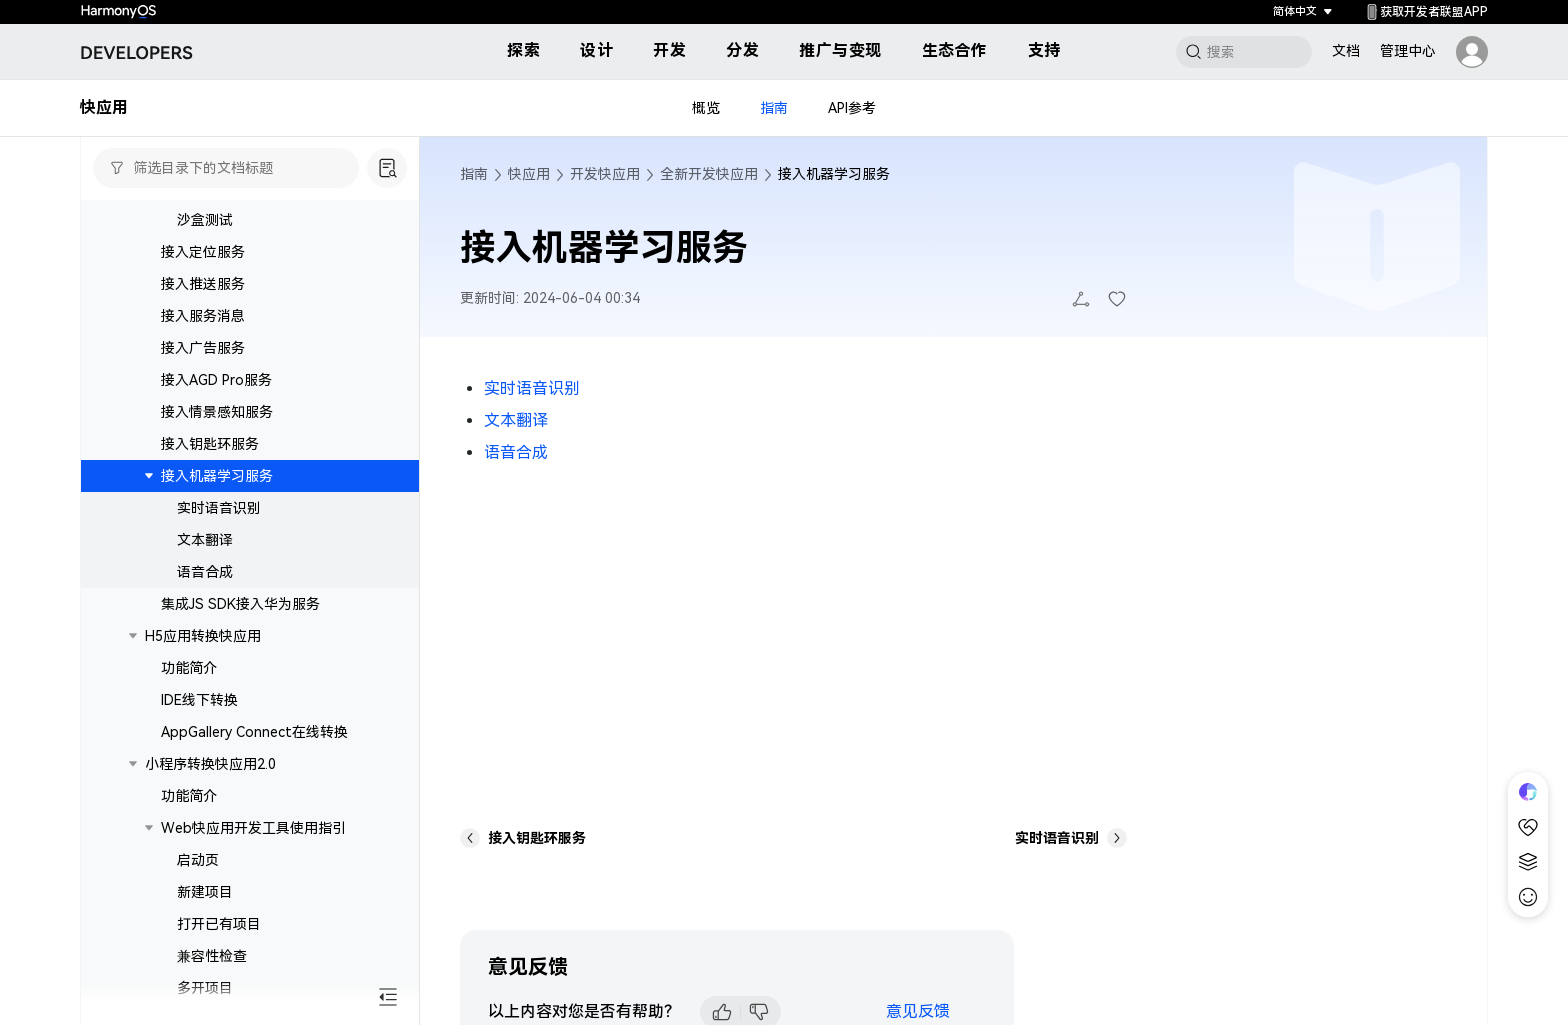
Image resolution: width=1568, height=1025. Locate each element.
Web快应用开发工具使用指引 (253, 896)
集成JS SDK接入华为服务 (240, 672)
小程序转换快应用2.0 (210, 832)
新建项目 (205, 960)
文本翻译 (205, 608)
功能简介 (189, 736)
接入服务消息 (203, 384)
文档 (1346, 51)
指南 (774, 108)
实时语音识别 (219, 576)
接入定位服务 (203, 320)
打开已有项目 (219, 992)
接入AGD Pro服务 (216, 448)
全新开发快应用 (709, 174)
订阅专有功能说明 (233, 256)
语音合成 (205, 640)
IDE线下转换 (199, 768)
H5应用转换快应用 (203, 704)
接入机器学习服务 (217, 544)
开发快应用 (605, 174)
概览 (706, 108)
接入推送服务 (203, 352)
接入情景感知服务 (217, 480)
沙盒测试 (205, 288)
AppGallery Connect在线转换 (254, 800)
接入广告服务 (203, 416)
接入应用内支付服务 (240, 224)
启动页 (198, 928)
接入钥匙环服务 (210, 512)
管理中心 (1408, 51)
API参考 (852, 108)
